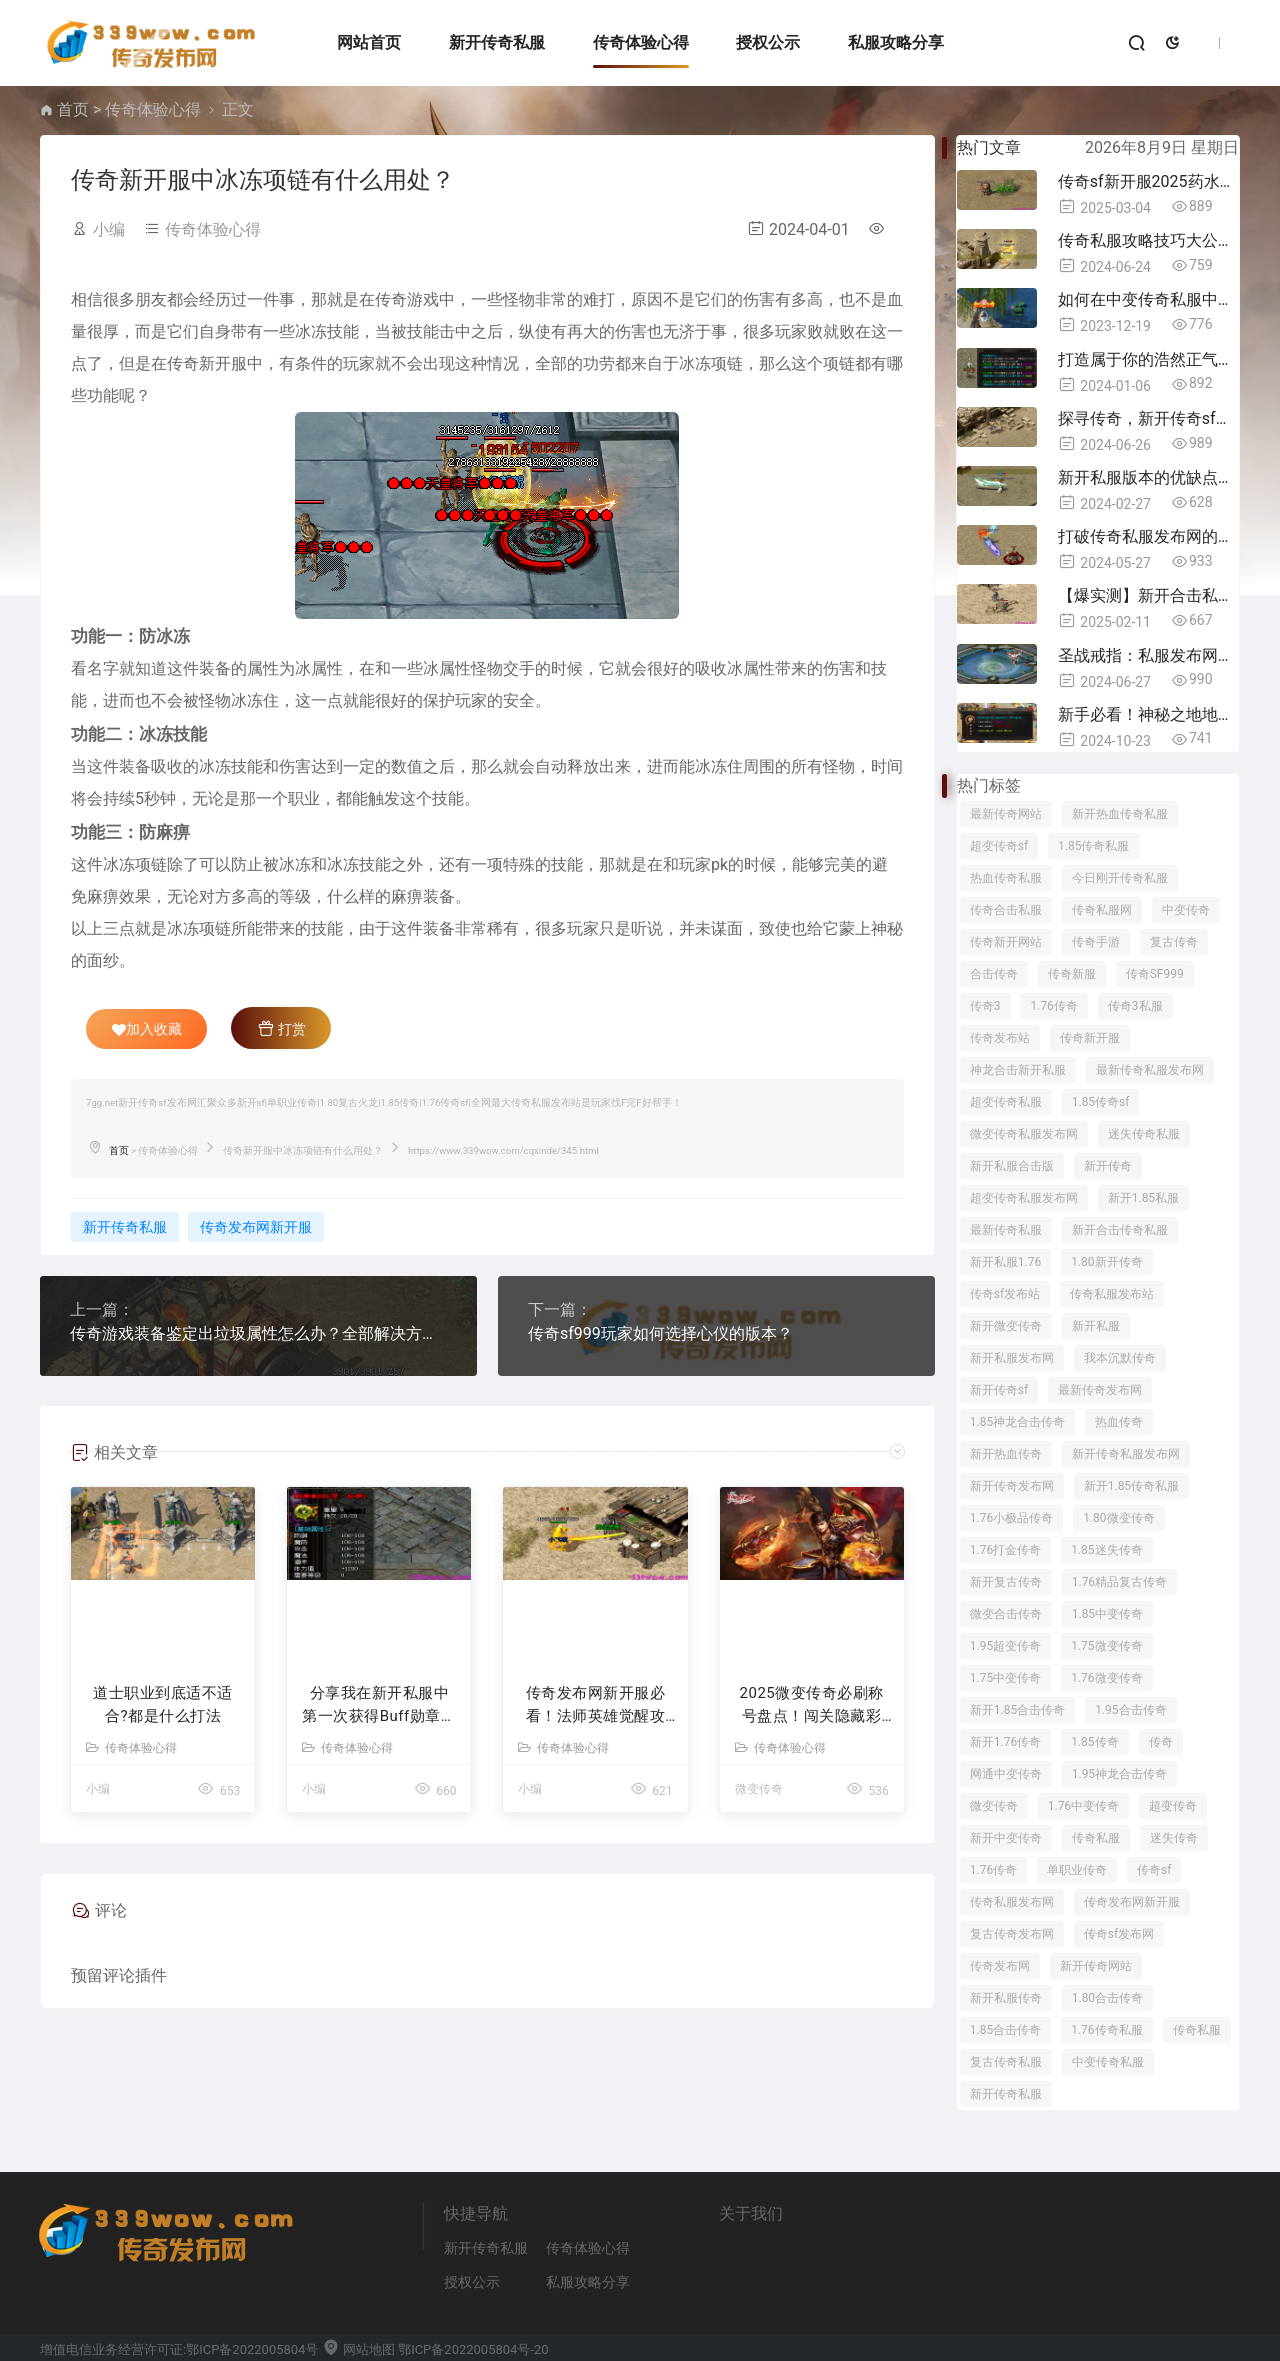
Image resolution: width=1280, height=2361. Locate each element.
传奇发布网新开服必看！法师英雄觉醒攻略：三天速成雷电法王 (596, 1705)
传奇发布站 (1000, 1038)
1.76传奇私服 (1106, 2030)
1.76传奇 (1053, 1006)
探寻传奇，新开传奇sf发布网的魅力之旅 (1148, 418)
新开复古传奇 (1006, 1582)
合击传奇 (994, 974)
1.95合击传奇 (1130, 1710)
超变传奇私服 (1006, 1102)
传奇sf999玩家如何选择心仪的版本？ (660, 1333)
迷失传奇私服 (1144, 1134)
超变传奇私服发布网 (1024, 1198)
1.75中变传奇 (1005, 1678)
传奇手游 (1096, 942)
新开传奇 (1108, 1166)
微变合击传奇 (1006, 1614)
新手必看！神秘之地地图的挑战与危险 (1148, 714)
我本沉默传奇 (1120, 1358)
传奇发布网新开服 (256, 1227)
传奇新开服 (1090, 1038)
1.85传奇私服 (1093, 846)
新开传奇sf (999, 1390)
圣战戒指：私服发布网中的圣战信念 (1148, 655)
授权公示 (768, 42)
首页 (73, 109)
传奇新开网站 (1006, 942)
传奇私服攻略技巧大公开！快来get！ (1148, 240)
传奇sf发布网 (1119, 1934)
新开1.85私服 (1143, 1198)
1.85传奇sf (1101, 1102)
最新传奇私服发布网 (1150, 1070)
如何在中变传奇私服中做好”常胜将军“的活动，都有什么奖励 (1148, 299)
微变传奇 (759, 1789)
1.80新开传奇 (1106, 1262)
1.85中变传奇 (1107, 1614)
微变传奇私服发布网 (1024, 1134)
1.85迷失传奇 (1106, 1550)
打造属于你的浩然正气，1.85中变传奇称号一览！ (1148, 359)
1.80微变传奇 (1118, 1518)
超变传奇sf (999, 846)
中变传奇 (1186, 910)
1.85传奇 (1094, 1742)
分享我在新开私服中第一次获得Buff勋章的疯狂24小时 (379, 1705)
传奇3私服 (1135, 1006)
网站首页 (369, 42)
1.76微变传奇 (1106, 1678)
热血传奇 (1119, 1422)
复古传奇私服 (1006, 2062)
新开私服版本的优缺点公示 (1148, 477)
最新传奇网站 (1006, 814)
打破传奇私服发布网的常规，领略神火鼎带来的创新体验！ (1148, 536)
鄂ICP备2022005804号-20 (473, 2349)
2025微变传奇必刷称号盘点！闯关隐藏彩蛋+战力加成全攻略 (812, 1705)
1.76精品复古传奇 (1119, 1582)
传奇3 (985, 1006)
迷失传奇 (1174, 1838)
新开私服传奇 (1006, 1998)
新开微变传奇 (1006, 1326)
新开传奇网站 (1096, 1966)
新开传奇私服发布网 (1126, 1454)
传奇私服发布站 (1112, 1294)
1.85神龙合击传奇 (1017, 1422)
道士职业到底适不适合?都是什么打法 (163, 1704)
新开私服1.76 (1005, 1262)
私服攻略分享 (896, 42)
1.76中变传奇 (1083, 1806)
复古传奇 (1174, 942)
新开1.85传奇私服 (1131, 1486)
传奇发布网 (1000, 1966)
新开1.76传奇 (1005, 1742)
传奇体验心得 (641, 42)
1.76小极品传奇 (1011, 1518)
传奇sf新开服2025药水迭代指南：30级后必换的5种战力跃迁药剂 (1148, 181)
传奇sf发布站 (1005, 1294)
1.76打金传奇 (1005, 1550)
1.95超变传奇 (1005, 1646)
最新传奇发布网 (1100, 1390)
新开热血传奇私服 (1120, 814)
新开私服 (1096, 1326)
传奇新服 (1072, 974)
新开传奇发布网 (1012, 1486)
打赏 (281, 1028)
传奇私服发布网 (1012, 1902)
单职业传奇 (1077, 1870)
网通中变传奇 (1006, 1774)
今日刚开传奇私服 (1120, 878)
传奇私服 (1096, 1838)
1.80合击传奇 (1107, 1998)
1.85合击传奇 (1005, 2030)
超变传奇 (1173, 1806)
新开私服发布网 (1012, 1358)
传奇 (1161, 1742)
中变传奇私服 (1108, 2062)
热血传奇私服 (1006, 878)
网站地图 (358, 2349)
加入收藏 (147, 1029)
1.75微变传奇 (1106, 1646)
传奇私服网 (1102, 910)
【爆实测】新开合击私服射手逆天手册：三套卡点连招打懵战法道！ (1148, 595)
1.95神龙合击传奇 (1119, 1774)
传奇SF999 (1155, 974)
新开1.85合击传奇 (1017, 1710)
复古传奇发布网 (1012, 1934)
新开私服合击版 (1012, 1166)
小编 (109, 229)
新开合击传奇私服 (1120, 1230)
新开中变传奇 (1006, 1838)
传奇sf (1154, 1870)
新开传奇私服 (497, 42)
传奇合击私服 (1006, 910)
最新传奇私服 (1006, 1230)
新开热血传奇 (1006, 1454)
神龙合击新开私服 (1018, 1070)
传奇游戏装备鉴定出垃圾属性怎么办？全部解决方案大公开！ (258, 1333)
